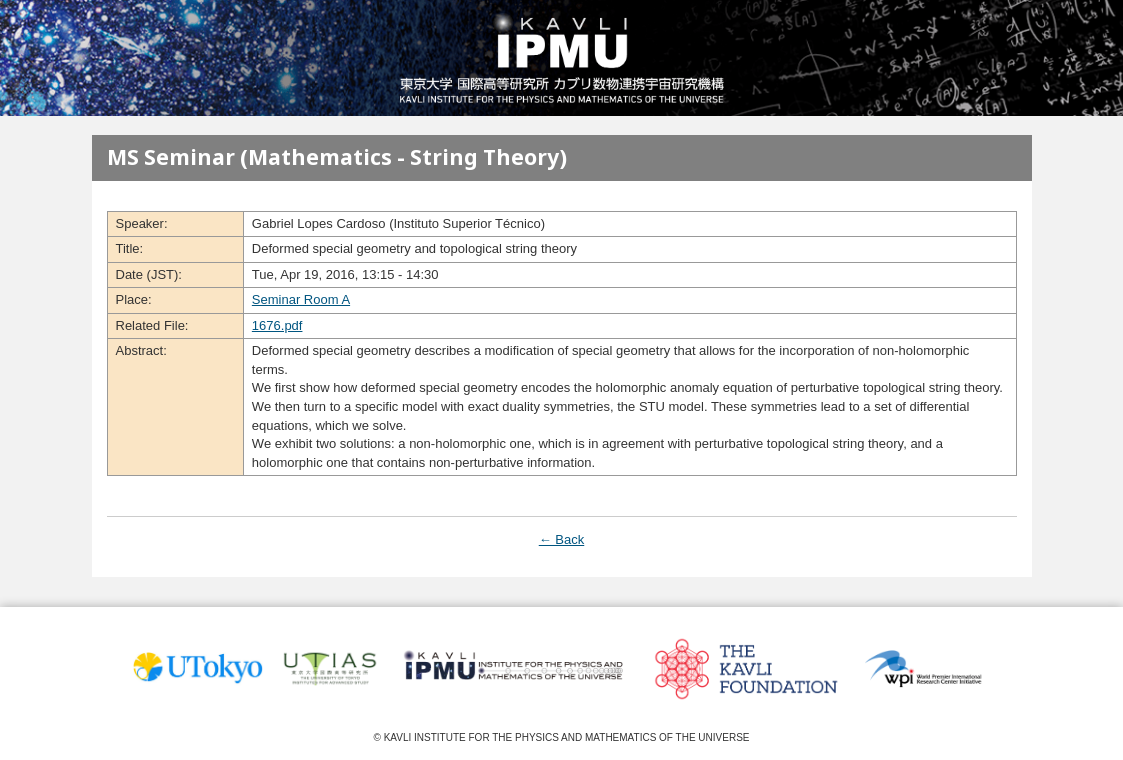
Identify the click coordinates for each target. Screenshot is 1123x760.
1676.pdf (277, 325)
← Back (562, 539)
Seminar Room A (301, 299)
